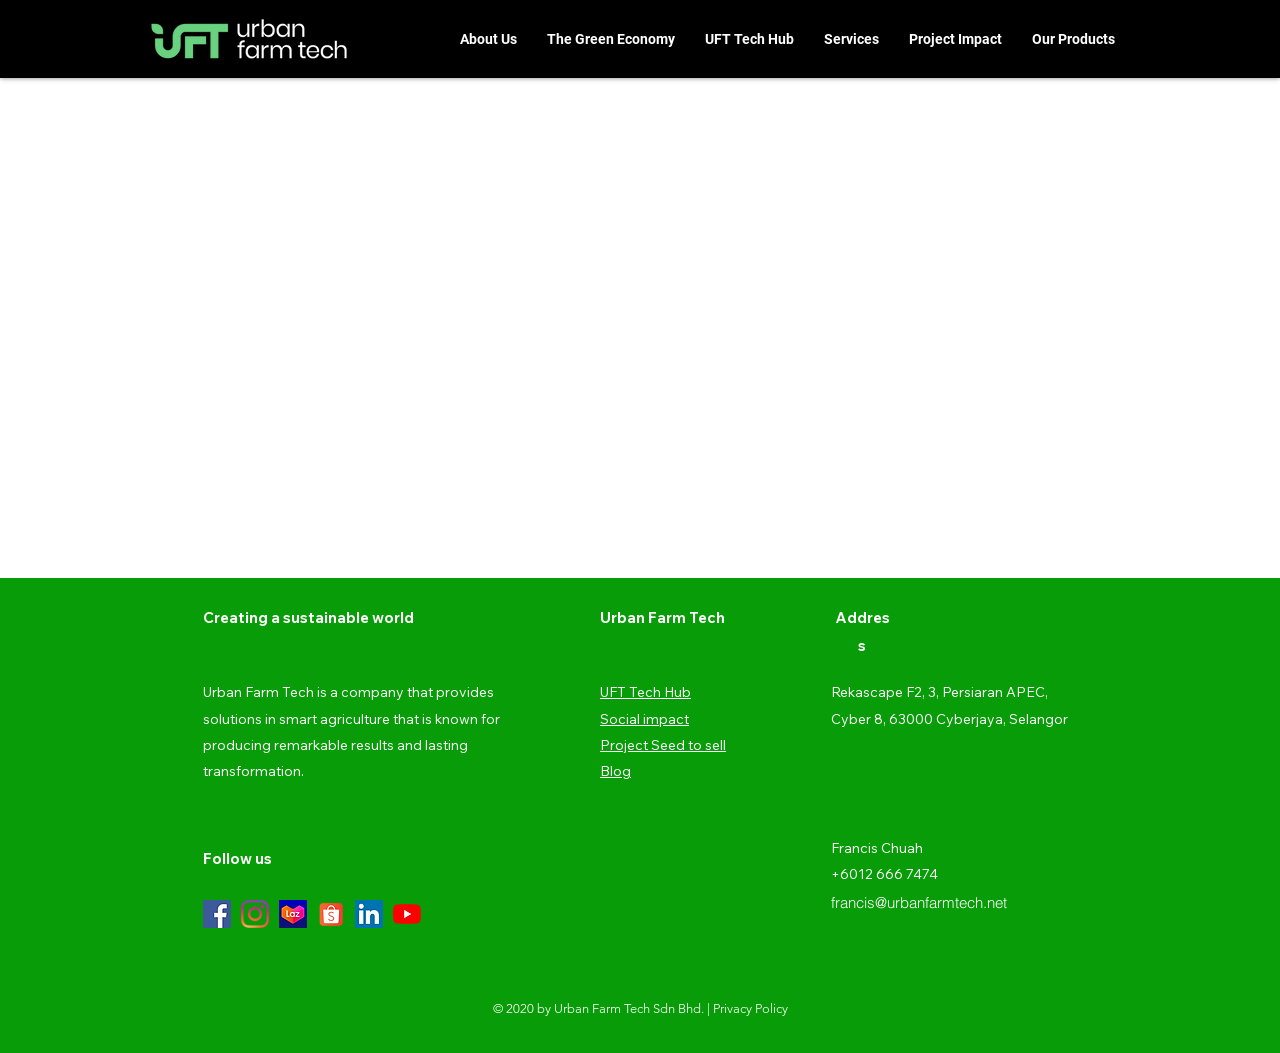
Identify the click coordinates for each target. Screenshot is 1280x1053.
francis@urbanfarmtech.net (919, 902)
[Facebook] (217, 914)
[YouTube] (407, 914)
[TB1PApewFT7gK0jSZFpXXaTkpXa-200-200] (293, 914)
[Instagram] (255, 914)
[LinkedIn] (369, 914)
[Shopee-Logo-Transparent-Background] (331, 914)
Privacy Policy (750, 1008)
